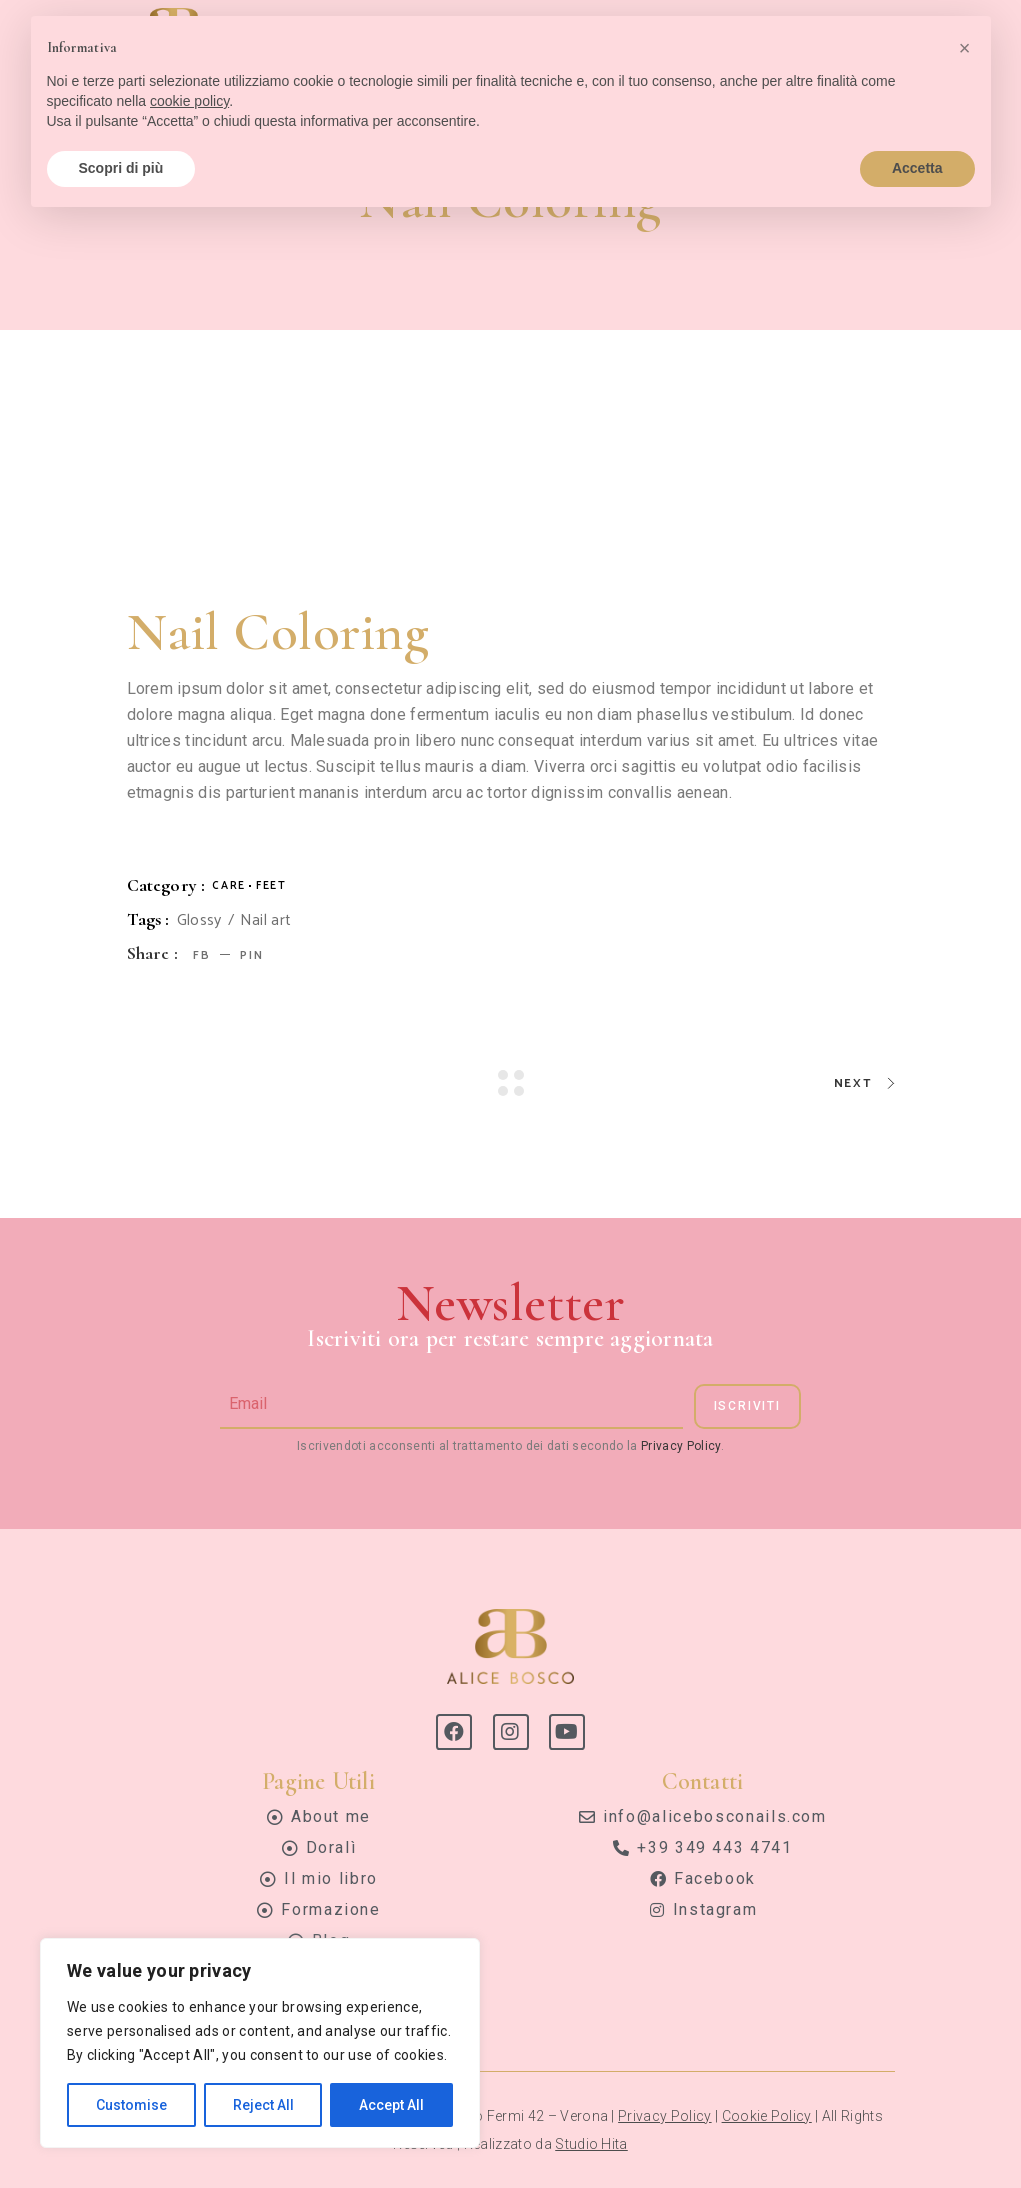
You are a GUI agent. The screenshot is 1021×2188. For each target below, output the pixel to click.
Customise (131, 2105)
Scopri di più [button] (121, 168)
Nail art (266, 921)
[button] (965, 48)
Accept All (391, 2105)
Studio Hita (591, 2144)
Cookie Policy (767, 2116)
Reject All (263, 2105)
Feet (271, 886)
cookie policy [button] (189, 101)
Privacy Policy (680, 1446)
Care (229, 886)
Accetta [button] (917, 168)
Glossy (199, 921)
